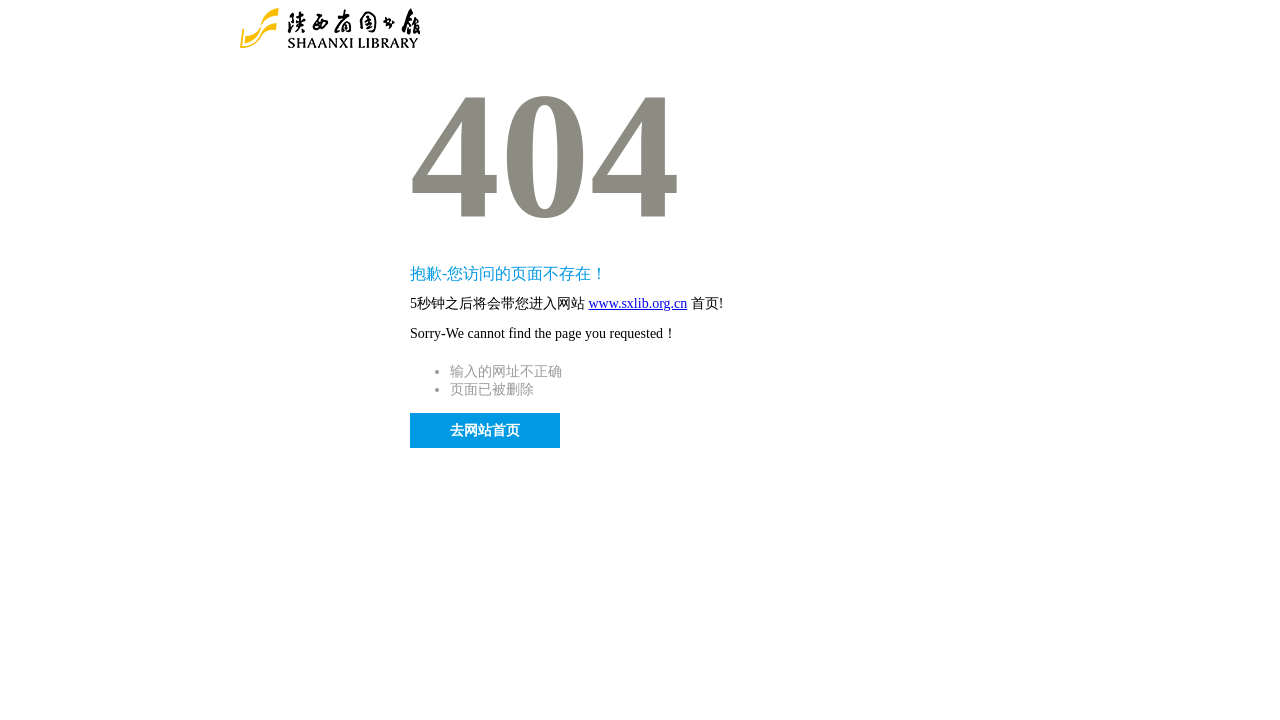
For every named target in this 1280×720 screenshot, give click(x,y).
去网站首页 (485, 430)
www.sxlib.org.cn (638, 303)
